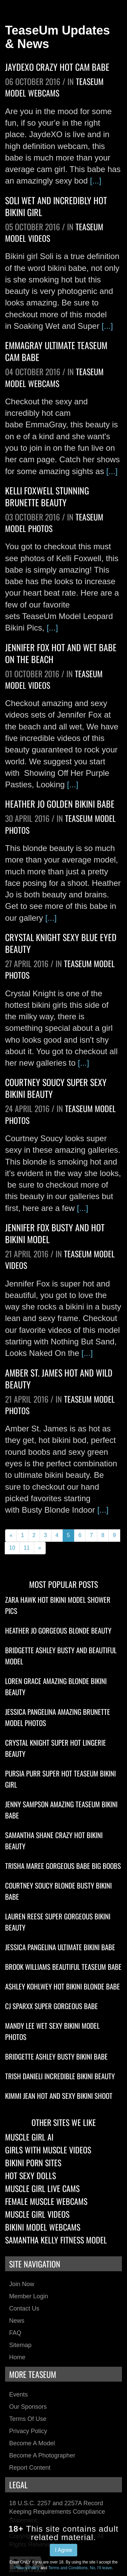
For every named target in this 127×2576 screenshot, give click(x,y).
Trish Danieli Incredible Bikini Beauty (60, 2076)
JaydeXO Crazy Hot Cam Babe (57, 66)
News (16, 2320)
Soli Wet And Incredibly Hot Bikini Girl (56, 206)
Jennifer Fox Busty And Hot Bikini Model (55, 1233)
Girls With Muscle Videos (48, 2150)
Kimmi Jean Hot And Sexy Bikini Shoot (58, 2095)
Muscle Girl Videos (37, 2214)
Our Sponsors (28, 2406)
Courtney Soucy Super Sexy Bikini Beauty (56, 1088)
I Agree (63, 2550)
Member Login (28, 2296)
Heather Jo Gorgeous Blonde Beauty (58, 1630)
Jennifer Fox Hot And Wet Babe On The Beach (61, 653)
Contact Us (24, 2308)
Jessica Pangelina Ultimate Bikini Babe (60, 1947)
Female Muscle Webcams (46, 2201)
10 (12, 1548)
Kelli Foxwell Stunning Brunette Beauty (47, 496)
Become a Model (32, 2443)
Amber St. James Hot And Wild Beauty (58, 1378)
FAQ (15, 2332)
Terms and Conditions (68, 2568)
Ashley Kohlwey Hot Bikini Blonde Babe (62, 1986)
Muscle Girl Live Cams (42, 2188)
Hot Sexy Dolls (30, 2175)
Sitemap (20, 2345)
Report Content (29, 2467)
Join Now (21, 2284)
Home (17, 2357)
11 (27, 1548)
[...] (95, 180)
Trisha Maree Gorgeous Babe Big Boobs (63, 1865)
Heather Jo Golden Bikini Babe (59, 803)
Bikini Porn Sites (33, 2162)
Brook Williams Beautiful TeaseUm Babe (63, 1966)
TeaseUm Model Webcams (54, 87)
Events (18, 2394)
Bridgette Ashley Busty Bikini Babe (56, 2056)
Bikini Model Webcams (42, 2227)
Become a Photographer (42, 2455)
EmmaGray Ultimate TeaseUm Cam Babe (56, 351)
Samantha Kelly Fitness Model (56, 2240)
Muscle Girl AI (29, 2137)
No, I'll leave (101, 2568)
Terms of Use (27, 2418)
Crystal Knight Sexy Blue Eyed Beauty (61, 943)
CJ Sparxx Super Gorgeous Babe (51, 2006)
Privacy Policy (28, 2431)
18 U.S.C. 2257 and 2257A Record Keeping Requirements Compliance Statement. (57, 2512)
